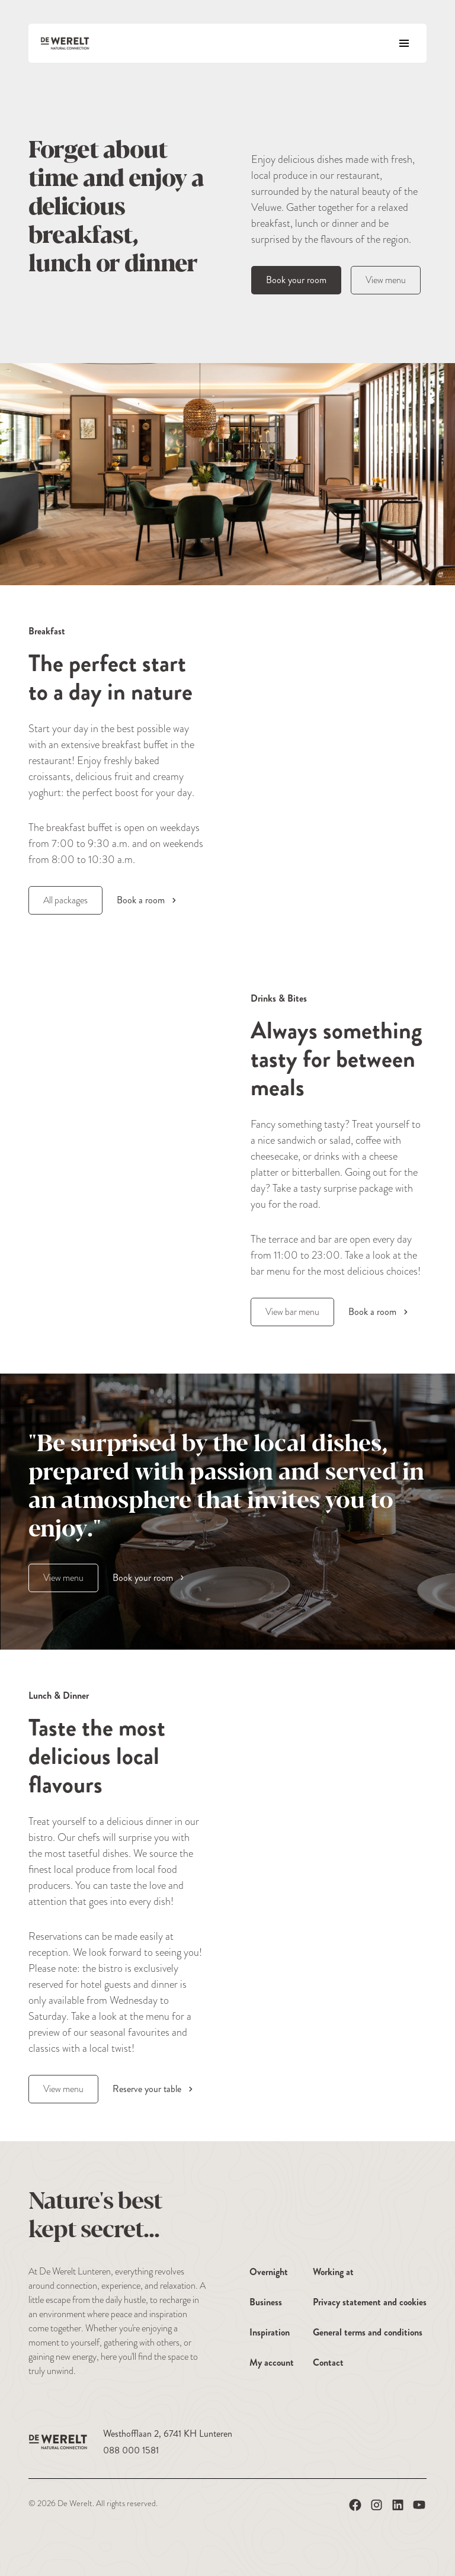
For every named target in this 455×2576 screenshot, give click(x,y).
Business (265, 2302)
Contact (328, 2362)
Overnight (268, 2272)
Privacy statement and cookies (370, 2302)
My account (271, 2362)
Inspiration (269, 2332)
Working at (333, 2272)
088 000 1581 (131, 2450)
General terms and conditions (367, 2332)
